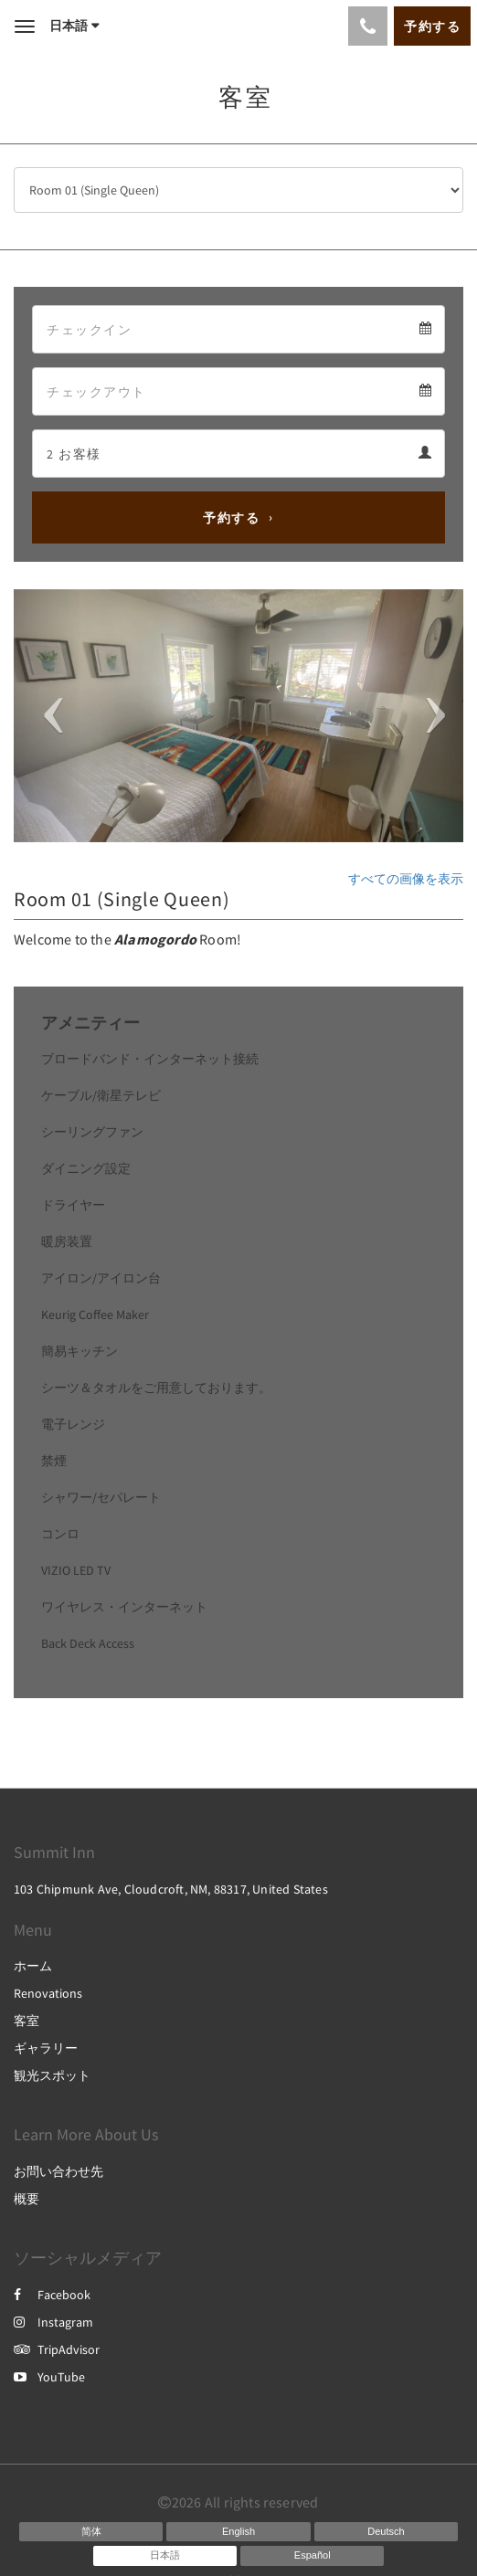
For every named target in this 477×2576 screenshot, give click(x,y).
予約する (231, 518)
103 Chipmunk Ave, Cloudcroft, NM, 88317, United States (171, 1889)
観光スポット (52, 2075)
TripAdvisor (57, 2349)
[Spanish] (312, 2556)
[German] (386, 2532)
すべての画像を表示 (405, 879)
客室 (26, 2020)
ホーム (33, 1966)
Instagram (53, 2322)
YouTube (49, 2377)
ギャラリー (46, 2048)
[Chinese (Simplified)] (91, 2532)
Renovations (48, 1993)
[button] (47, 715)
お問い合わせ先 (58, 2171)
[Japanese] (165, 2556)
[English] (238, 2532)
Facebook (52, 2294)
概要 (26, 2199)
